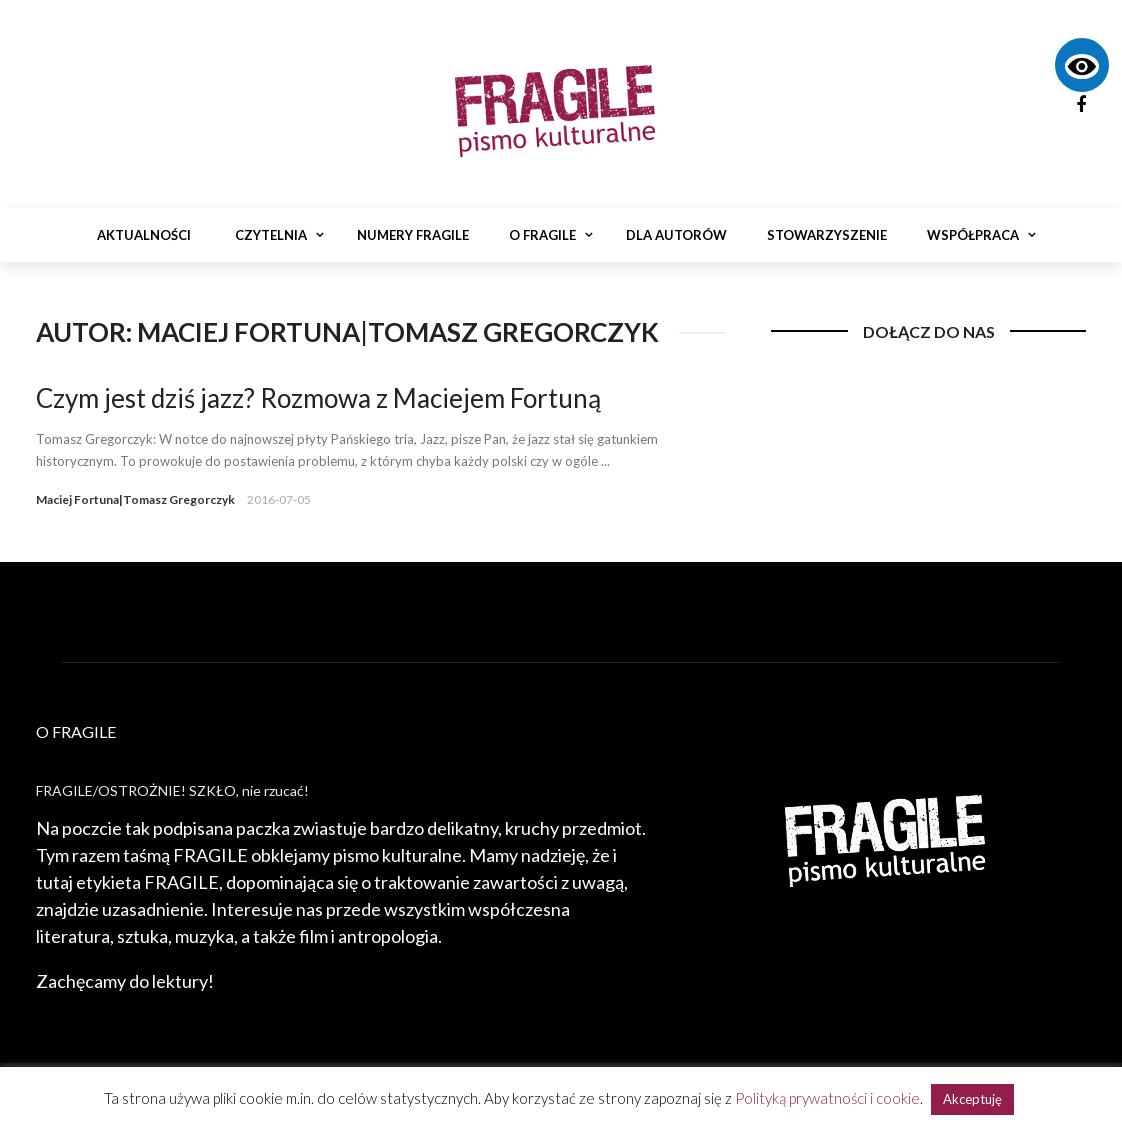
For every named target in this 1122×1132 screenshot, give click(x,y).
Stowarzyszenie (827, 235)
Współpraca (973, 235)
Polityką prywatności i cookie (827, 1098)
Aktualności (144, 235)
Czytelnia (271, 235)
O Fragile (542, 235)
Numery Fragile (413, 235)
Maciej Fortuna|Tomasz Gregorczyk (135, 499)
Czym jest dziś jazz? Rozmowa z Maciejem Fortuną (318, 398)
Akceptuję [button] (972, 1099)
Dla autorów (676, 235)
